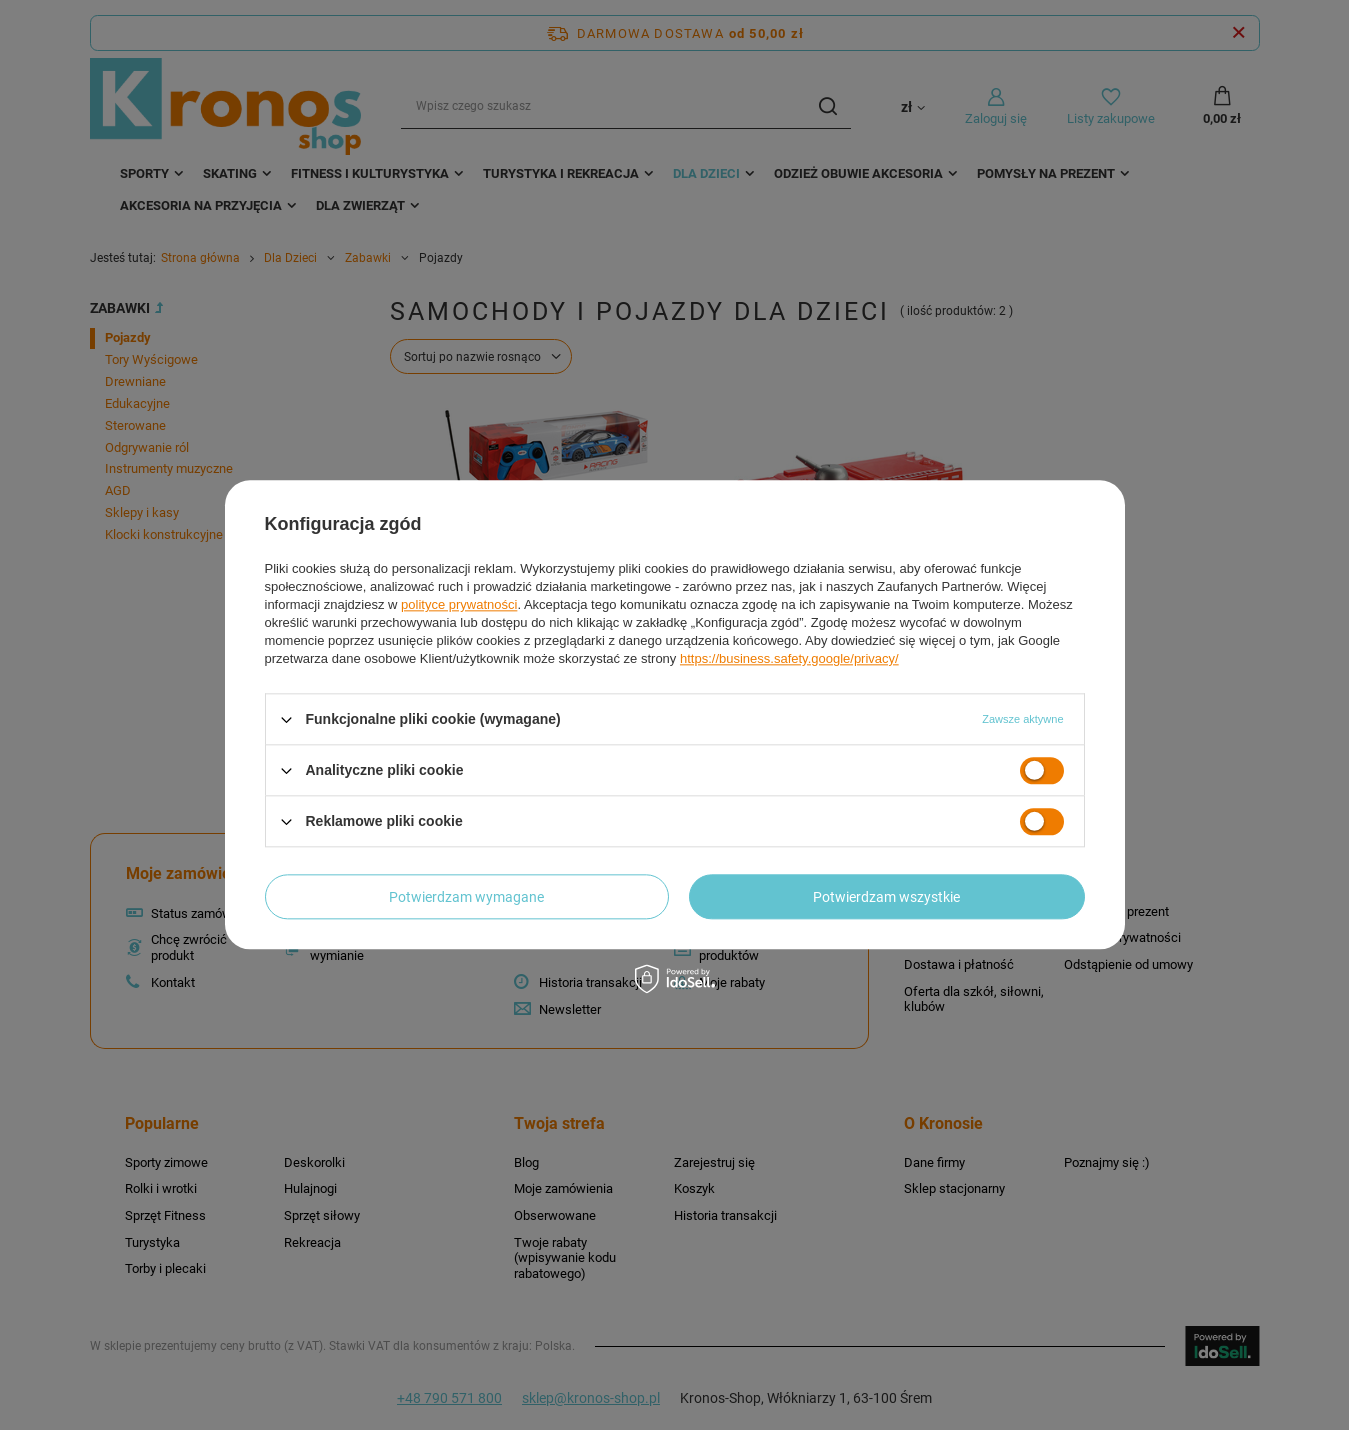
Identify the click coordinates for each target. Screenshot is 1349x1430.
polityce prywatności (459, 604)
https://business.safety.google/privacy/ (789, 658)
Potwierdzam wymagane (466, 897)
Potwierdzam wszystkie (886, 897)
